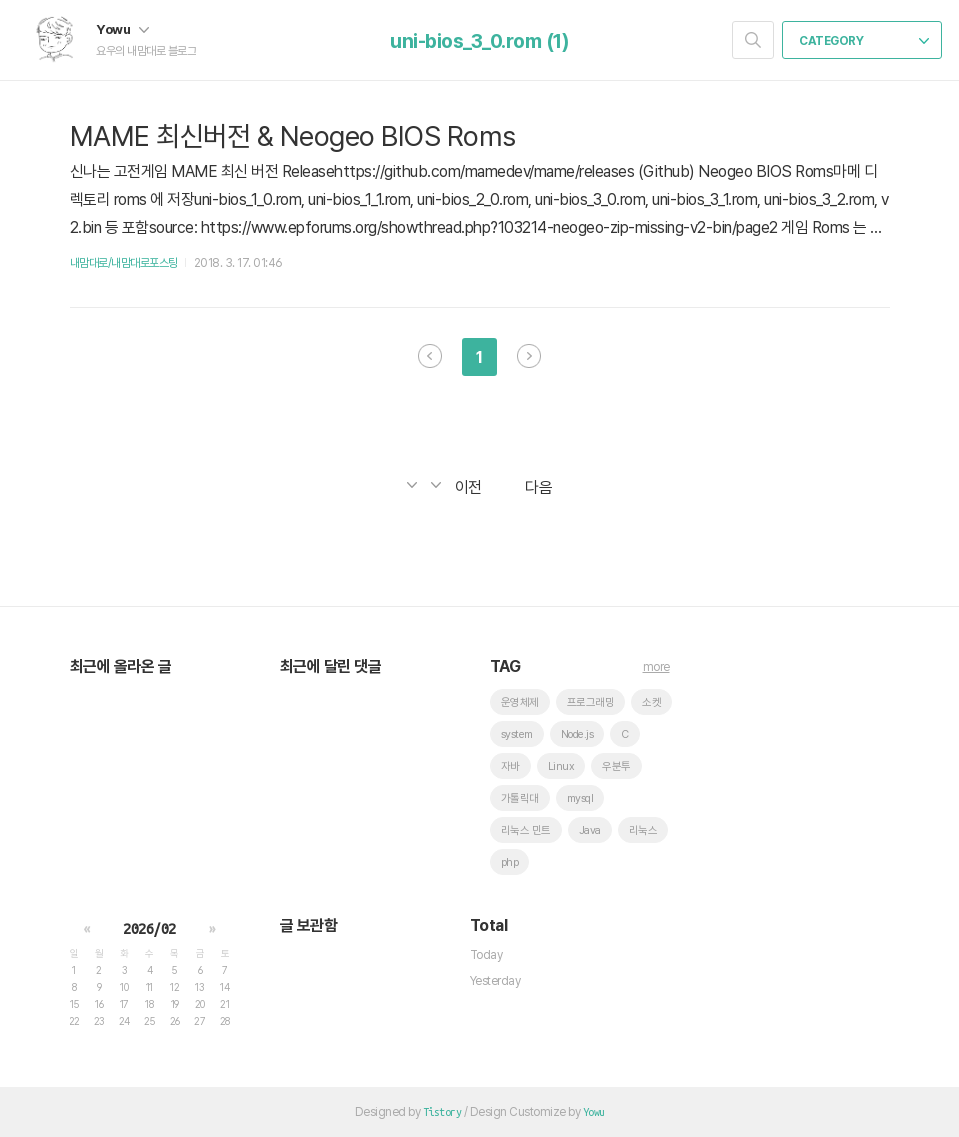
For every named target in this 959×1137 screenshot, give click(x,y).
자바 (510, 766)
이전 (430, 356)
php (510, 862)
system (517, 734)
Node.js (577, 734)
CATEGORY (864, 41)
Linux (561, 766)
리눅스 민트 (526, 830)
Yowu (122, 29)
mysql (580, 798)
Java (590, 830)
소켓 (651, 702)
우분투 (616, 766)
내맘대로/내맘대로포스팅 (124, 263)
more (656, 667)
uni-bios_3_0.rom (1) (479, 41)
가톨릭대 (520, 798)
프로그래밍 (591, 702)
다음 (529, 356)
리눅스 (643, 830)
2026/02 (149, 929)
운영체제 (520, 702)
